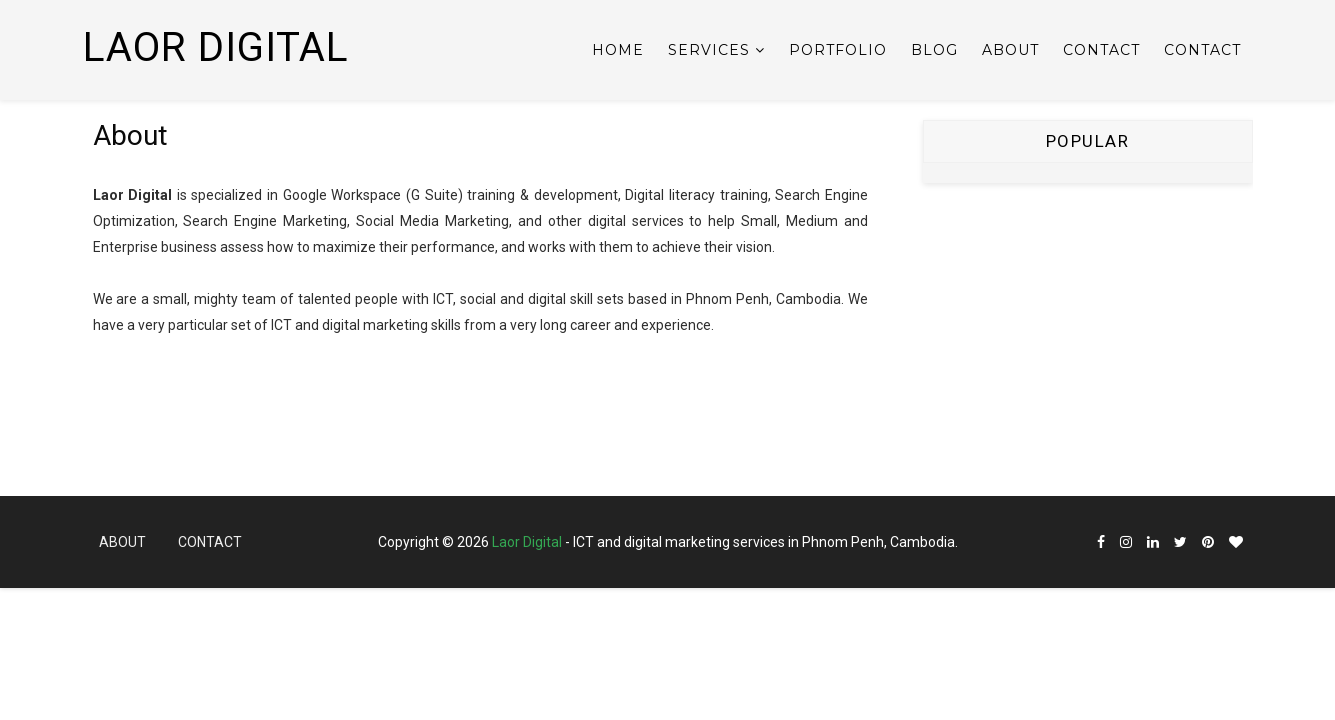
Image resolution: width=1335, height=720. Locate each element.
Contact (1101, 50)
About (1010, 50)
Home (618, 50)
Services (709, 50)
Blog (934, 50)
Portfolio (838, 50)
